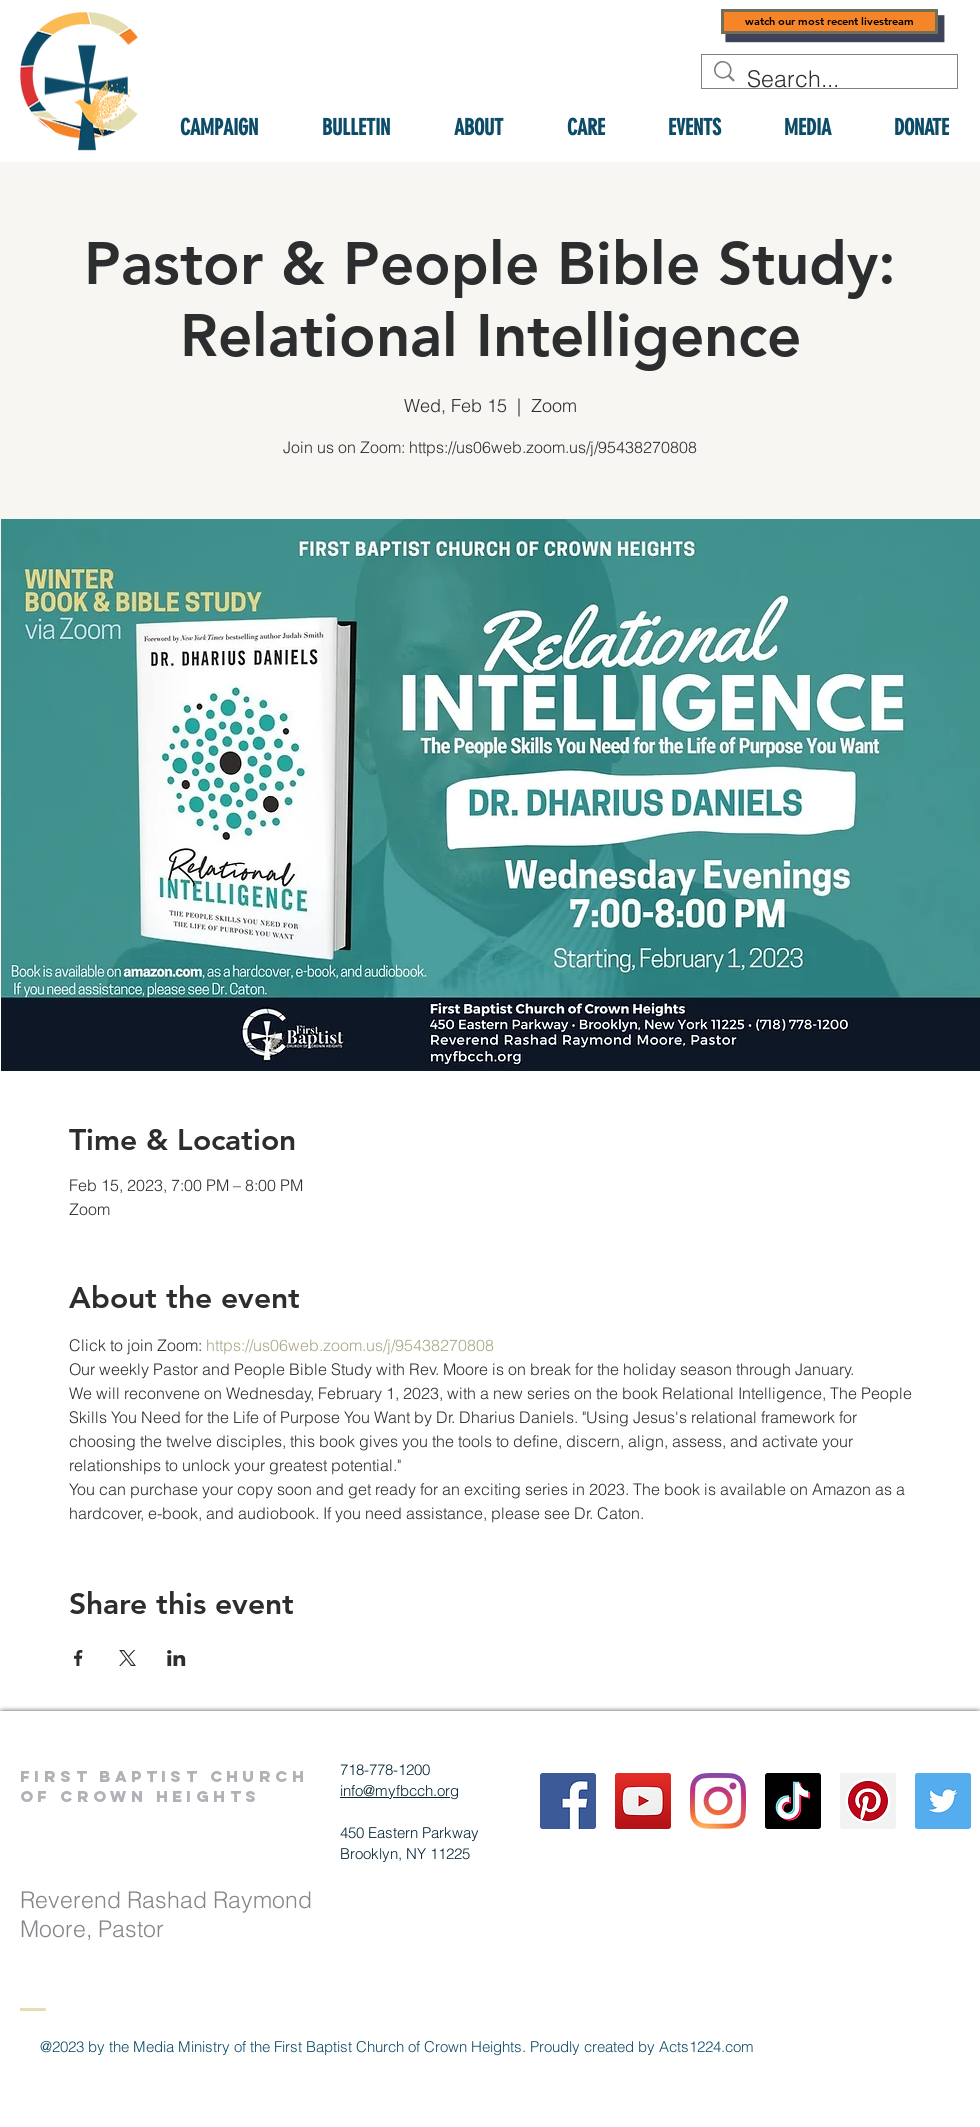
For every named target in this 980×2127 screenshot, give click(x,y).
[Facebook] (568, 1801)
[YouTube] (643, 1801)
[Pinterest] (868, 1801)
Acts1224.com (706, 2046)
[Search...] (831, 79)
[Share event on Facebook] (78, 1658)
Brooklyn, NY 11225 (405, 1853)
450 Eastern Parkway (409, 1832)
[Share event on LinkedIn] (176, 1658)
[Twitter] (943, 1801)
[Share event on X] (127, 1658)
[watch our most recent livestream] (829, 21)
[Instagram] (718, 1801)
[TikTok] (793, 1801)
